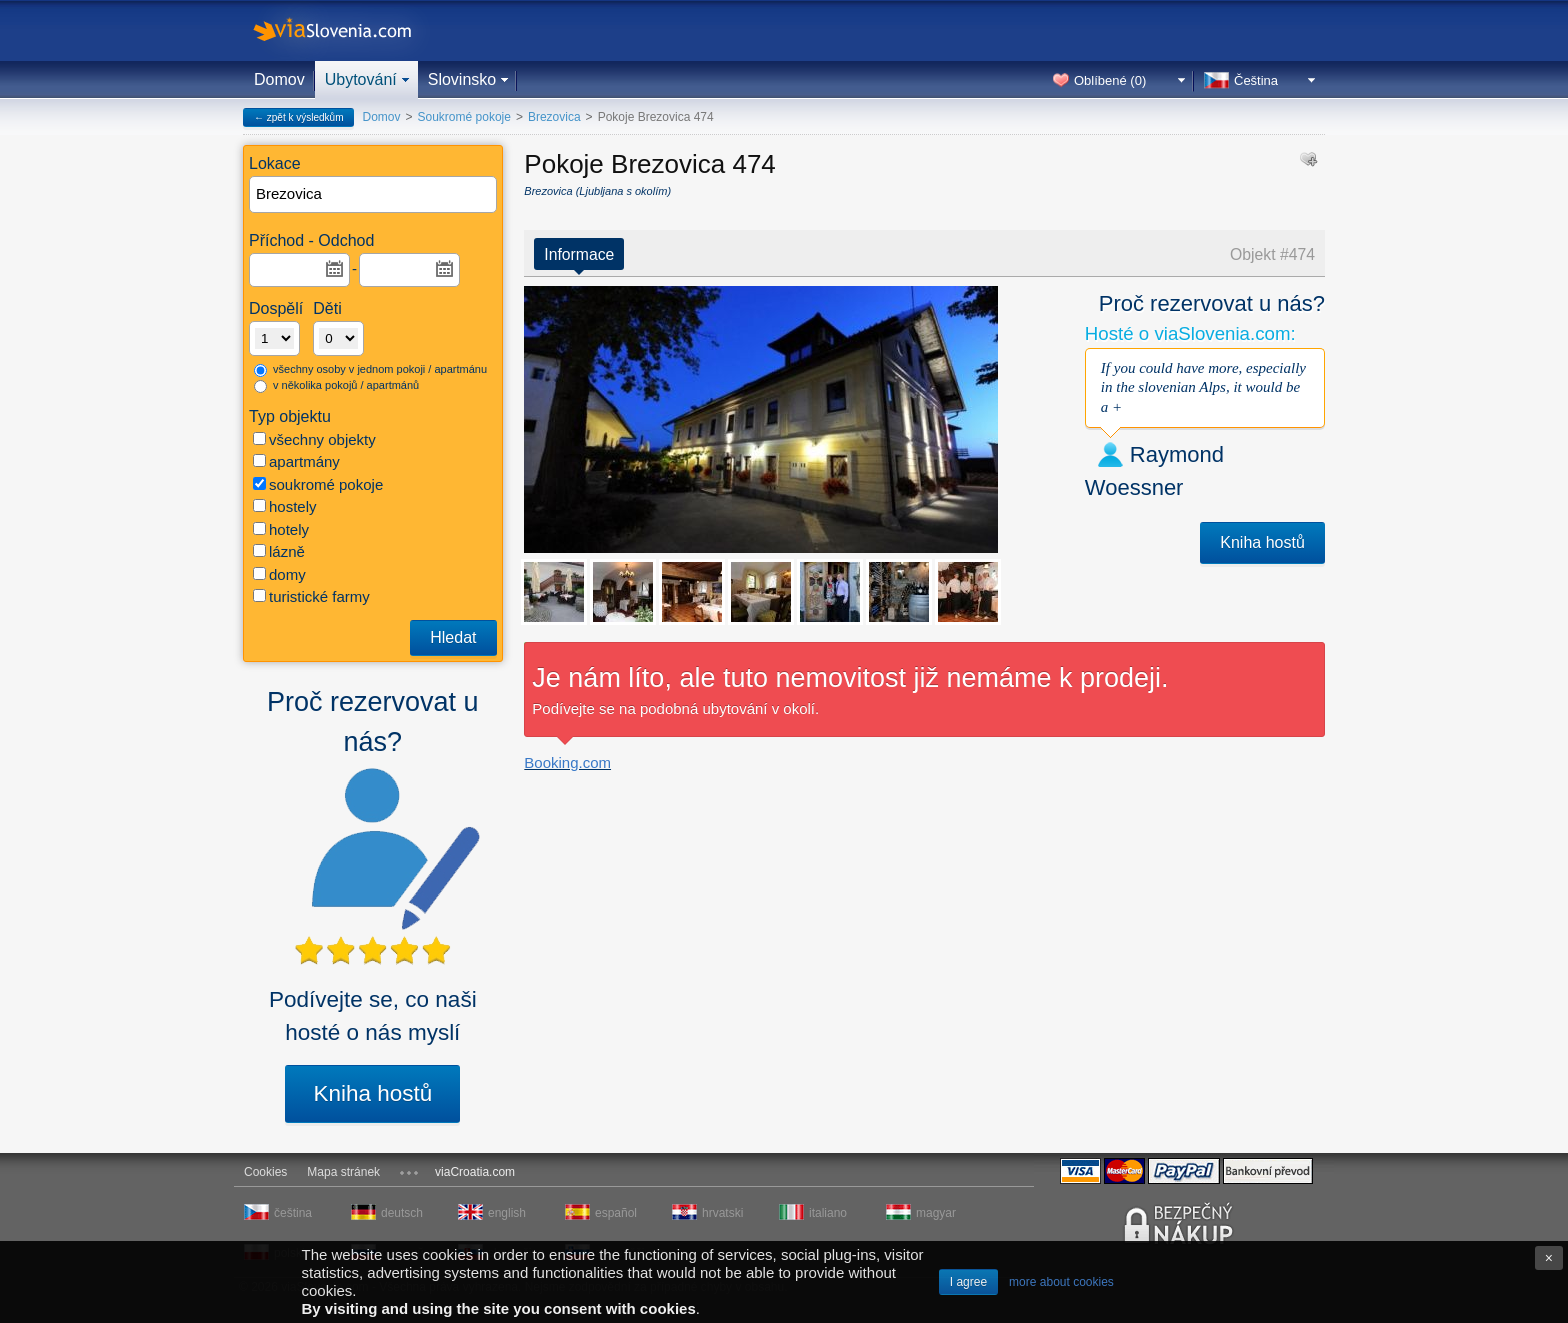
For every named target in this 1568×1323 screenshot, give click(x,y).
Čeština (1256, 80)
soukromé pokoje (318, 484)
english (507, 1213)
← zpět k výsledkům (298, 117)
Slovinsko (462, 79)
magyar (936, 1213)
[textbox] (374, 194)
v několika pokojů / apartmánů (336, 386)
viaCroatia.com (475, 1172)
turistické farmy (311, 596)
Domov (279, 79)
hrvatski (722, 1213)
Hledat (453, 637)
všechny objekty (314, 439)
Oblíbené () (1110, 80)
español (616, 1213)
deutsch (402, 1213)
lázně (279, 551)
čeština (293, 1213)
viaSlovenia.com (349, 30)
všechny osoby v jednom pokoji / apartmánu (370, 370)
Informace (579, 254)
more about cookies (1061, 1282)
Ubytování (361, 79)
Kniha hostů (372, 1093)
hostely (285, 506)
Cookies (265, 1172)
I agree (968, 1282)
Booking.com (567, 762)
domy (279, 574)
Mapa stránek (343, 1172)
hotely (281, 529)
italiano (828, 1213)
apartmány (296, 461)
